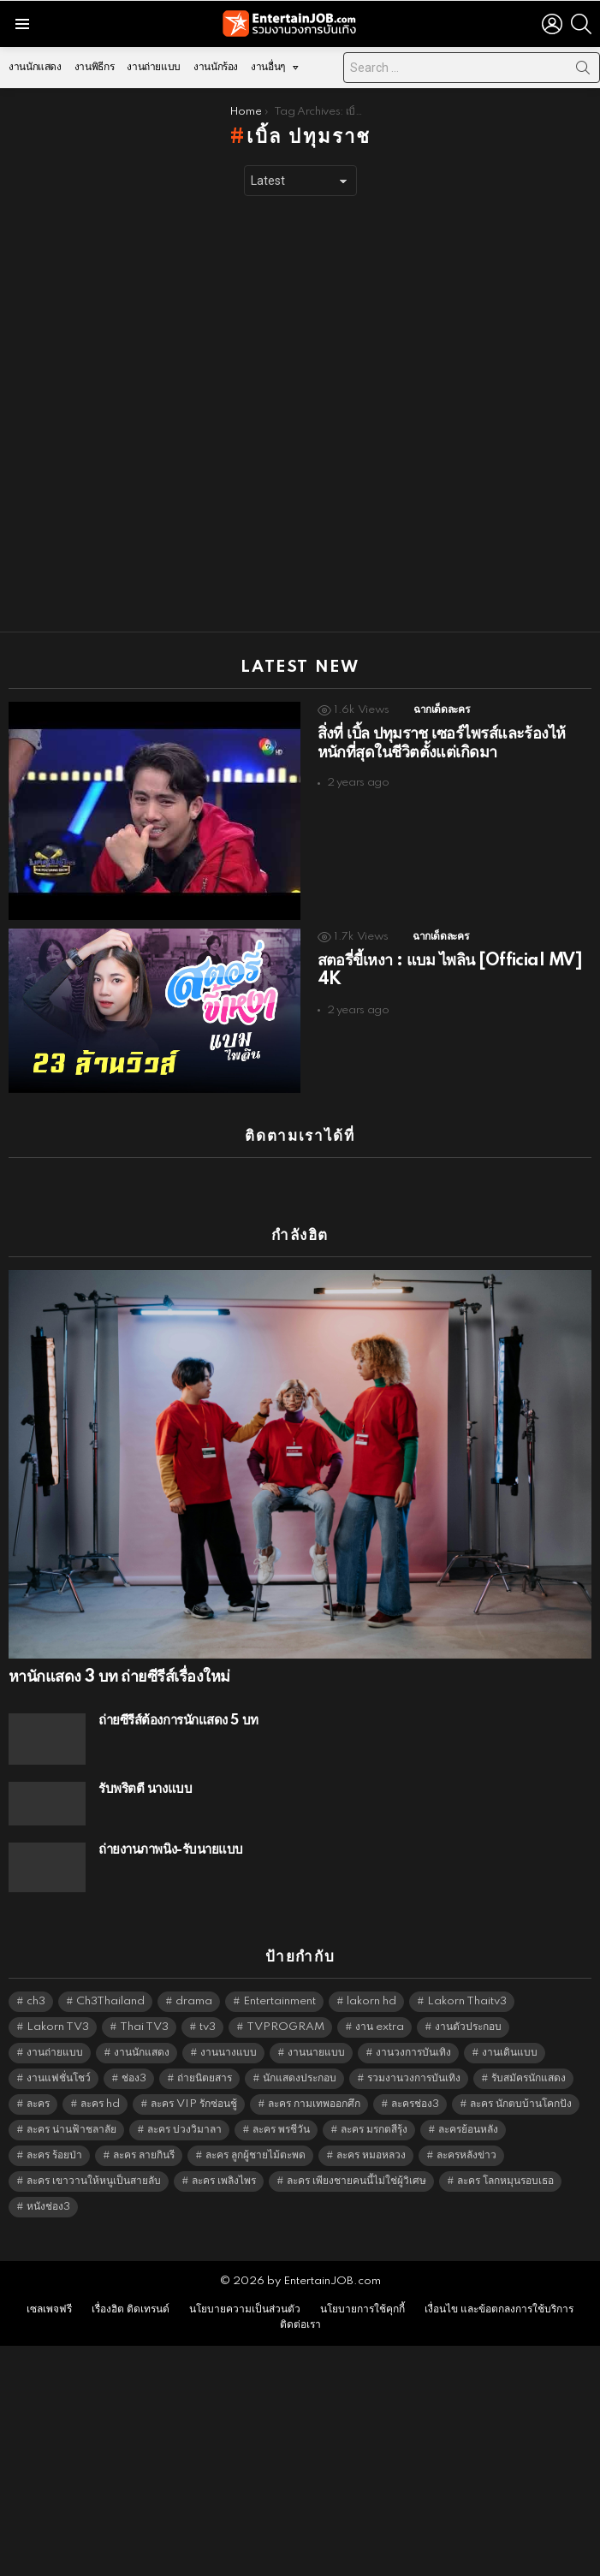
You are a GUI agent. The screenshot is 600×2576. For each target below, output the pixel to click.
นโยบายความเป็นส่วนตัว (244, 2309)
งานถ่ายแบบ (154, 67)
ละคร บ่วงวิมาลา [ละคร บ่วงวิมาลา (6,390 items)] (184, 2129)
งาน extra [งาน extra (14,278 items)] (379, 2027)
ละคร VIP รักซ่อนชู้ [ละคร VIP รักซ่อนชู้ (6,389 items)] (194, 2104)
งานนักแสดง (35, 67)
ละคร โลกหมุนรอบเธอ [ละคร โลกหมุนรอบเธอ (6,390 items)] (505, 2181)
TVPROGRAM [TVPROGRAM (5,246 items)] (285, 2027)
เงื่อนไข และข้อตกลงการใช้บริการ (499, 2309)
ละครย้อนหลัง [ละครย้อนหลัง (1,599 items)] (468, 2129)
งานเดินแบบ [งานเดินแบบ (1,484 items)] (510, 2052)
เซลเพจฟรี (49, 2309)
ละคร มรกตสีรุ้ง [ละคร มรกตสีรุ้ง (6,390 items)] (374, 2129)
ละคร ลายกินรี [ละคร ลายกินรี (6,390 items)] (144, 2155)
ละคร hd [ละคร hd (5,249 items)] (100, 2104)
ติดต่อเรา (300, 2324)
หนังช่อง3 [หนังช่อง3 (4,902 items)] (48, 2206)
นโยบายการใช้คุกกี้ (362, 2309)
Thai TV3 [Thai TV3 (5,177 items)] (144, 2027)
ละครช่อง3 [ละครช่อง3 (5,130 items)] (415, 2104)
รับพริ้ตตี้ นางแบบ (145, 1789)
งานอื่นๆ (268, 71)
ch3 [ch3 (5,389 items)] (36, 2001)
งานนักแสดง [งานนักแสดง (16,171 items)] (141, 2052)
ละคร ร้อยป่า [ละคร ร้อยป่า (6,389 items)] (54, 2155)
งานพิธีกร (94, 67)
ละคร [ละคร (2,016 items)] (38, 2104)
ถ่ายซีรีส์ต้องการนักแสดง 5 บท (178, 1720)
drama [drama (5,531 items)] (193, 2001)
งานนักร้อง (215, 67)
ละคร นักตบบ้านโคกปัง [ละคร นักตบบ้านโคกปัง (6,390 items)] (521, 2104)
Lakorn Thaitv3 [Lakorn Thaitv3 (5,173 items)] (467, 2001)
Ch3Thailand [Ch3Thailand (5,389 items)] (110, 2001)
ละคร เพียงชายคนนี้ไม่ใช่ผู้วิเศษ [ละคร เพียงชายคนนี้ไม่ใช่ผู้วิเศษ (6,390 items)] (356, 2181)
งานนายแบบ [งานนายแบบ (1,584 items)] (316, 2052)
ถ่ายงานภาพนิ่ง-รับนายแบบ (170, 1850)
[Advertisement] (201, 414)
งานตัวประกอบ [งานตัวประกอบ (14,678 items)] (468, 2027)
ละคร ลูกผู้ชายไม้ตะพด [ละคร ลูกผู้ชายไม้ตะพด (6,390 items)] (255, 2155)
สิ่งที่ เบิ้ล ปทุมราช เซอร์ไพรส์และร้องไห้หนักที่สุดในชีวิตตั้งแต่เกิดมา (442, 744)
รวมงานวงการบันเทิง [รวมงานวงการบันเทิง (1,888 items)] (413, 2078)
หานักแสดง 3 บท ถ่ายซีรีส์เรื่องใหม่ (119, 1677)
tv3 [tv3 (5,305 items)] (207, 2027)
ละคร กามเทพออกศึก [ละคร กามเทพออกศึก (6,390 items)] (314, 2104)
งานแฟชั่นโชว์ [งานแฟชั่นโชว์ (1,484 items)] (59, 2078)
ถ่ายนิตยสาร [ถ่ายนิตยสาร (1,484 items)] (204, 2078)
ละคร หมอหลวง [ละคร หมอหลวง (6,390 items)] (371, 2155)
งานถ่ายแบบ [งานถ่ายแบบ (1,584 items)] (55, 2052)
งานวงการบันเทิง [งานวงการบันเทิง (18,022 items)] (413, 2052)
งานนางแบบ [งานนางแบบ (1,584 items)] (228, 2052)
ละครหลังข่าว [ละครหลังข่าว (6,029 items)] (466, 2155)
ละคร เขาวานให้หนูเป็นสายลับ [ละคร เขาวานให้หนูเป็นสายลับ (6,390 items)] (94, 2181)
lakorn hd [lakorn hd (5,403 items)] (371, 2001)
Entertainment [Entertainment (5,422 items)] (279, 2001)
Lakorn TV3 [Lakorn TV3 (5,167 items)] (58, 2027)
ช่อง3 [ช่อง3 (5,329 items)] (134, 2078)
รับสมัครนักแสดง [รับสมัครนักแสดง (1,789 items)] (528, 2078)
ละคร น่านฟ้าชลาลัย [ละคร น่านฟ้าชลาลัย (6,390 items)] (71, 2129)
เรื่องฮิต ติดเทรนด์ (130, 2309)
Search (583, 71)
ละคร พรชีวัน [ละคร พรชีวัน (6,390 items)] (281, 2129)
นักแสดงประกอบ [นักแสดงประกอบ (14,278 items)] (299, 2078)
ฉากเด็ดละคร (441, 709)
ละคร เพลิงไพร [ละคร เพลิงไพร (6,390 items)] (224, 2181)
